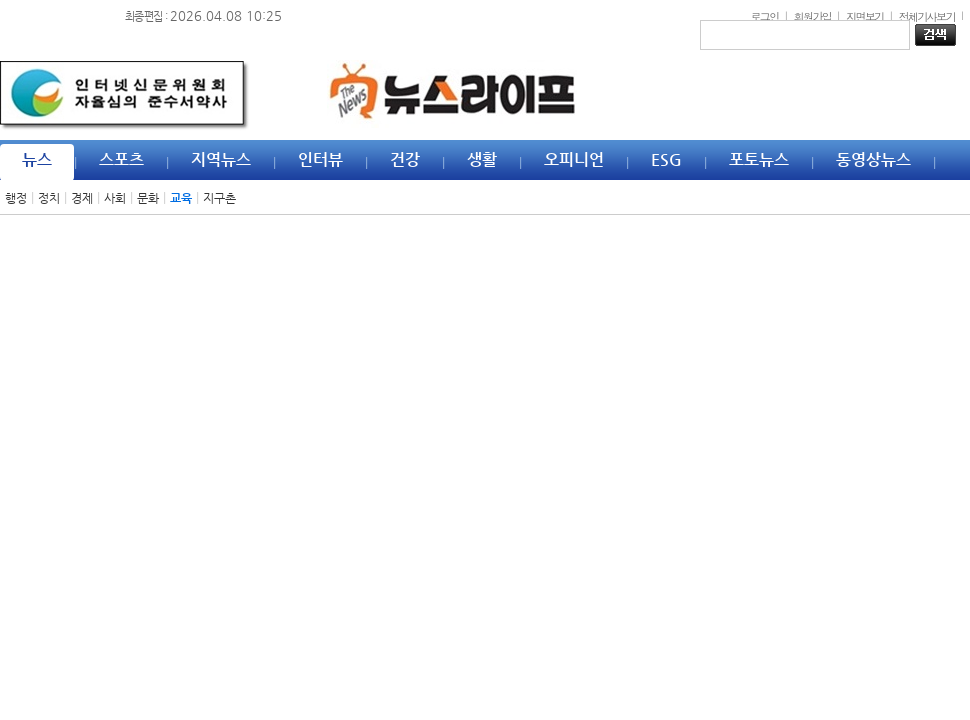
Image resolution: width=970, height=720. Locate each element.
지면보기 (865, 16)
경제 (82, 198)
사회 (115, 198)
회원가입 (813, 16)
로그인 (764, 16)
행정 (16, 198)
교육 (181, 198)
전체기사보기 (927, 16)
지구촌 (219, 198)
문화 (148, 198)
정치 (49, 198)
